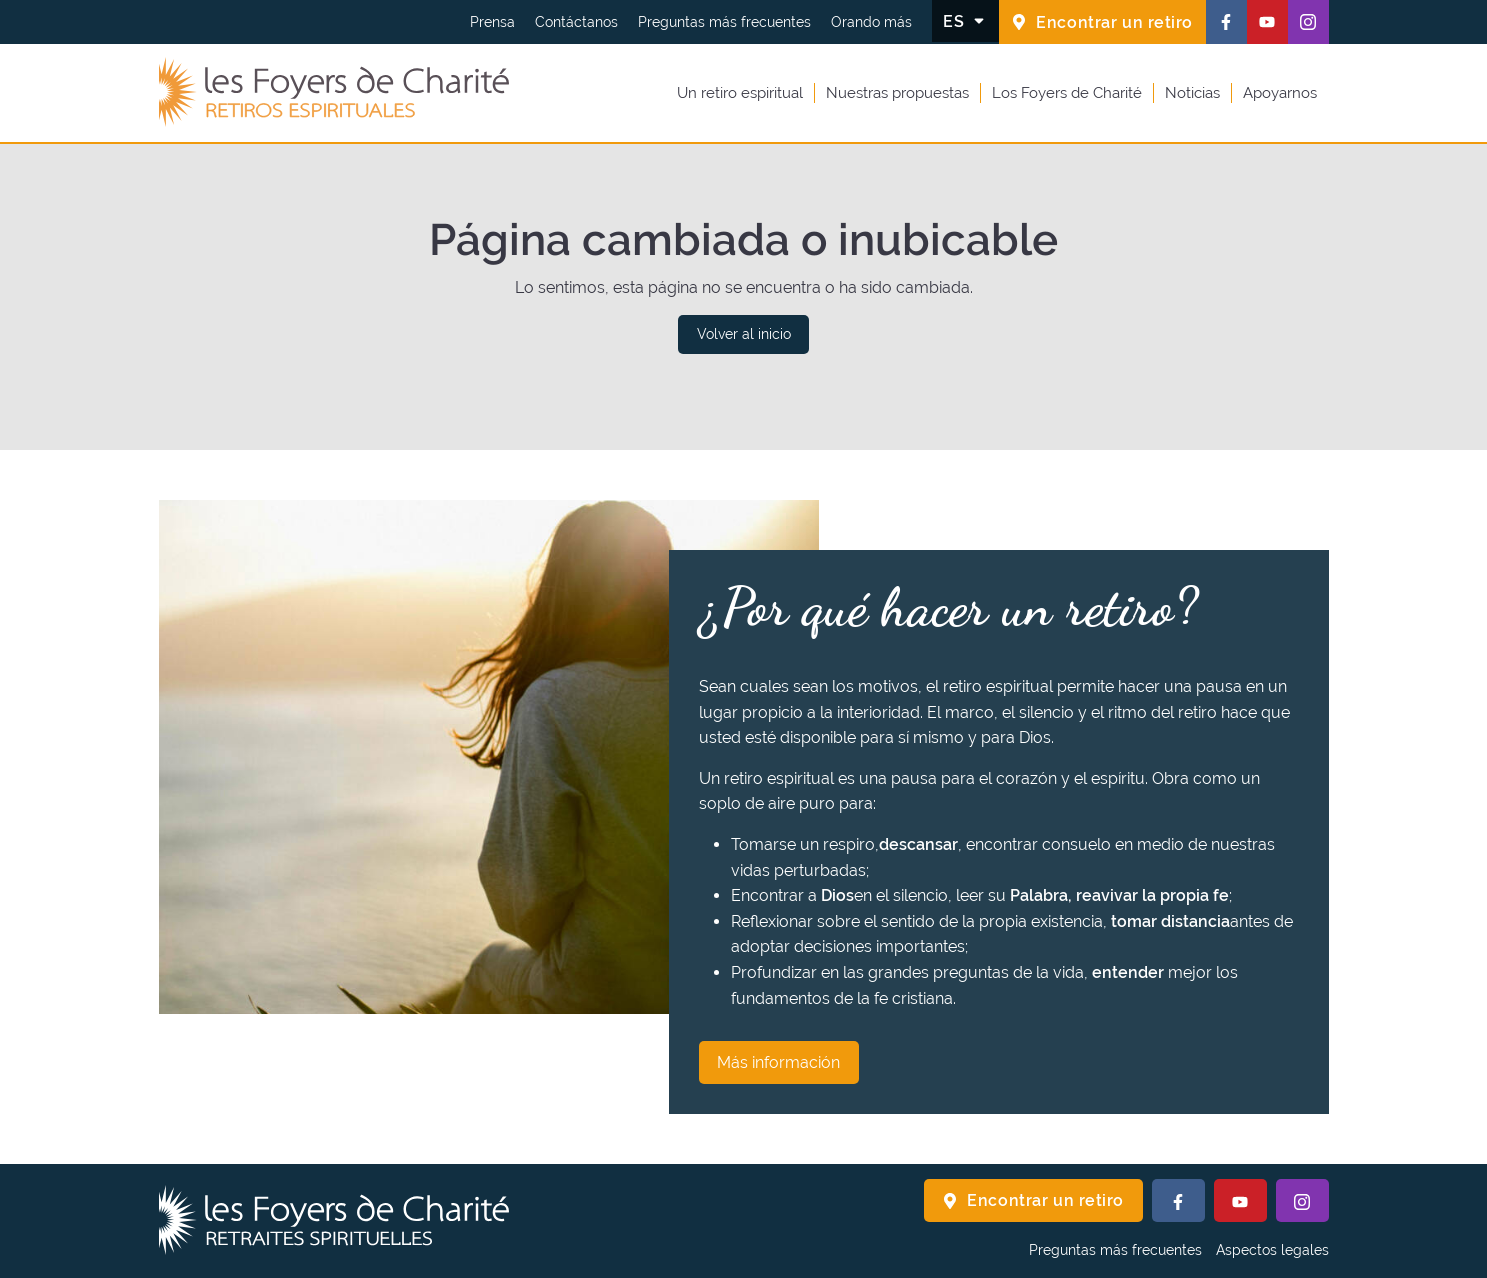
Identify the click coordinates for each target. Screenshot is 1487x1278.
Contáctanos (576, 22)
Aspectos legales (1272, 1250)
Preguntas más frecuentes (724, 22)
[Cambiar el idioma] (965, 21)
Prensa (492, 22)
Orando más (871, 22)
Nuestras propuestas (897, 93)
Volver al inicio (744, 334)
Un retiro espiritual (740, 93)
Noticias (1192, 93)
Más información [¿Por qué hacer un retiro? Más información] (778, 1062)
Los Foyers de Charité (1067, 93)
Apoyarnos (1280, 93)
